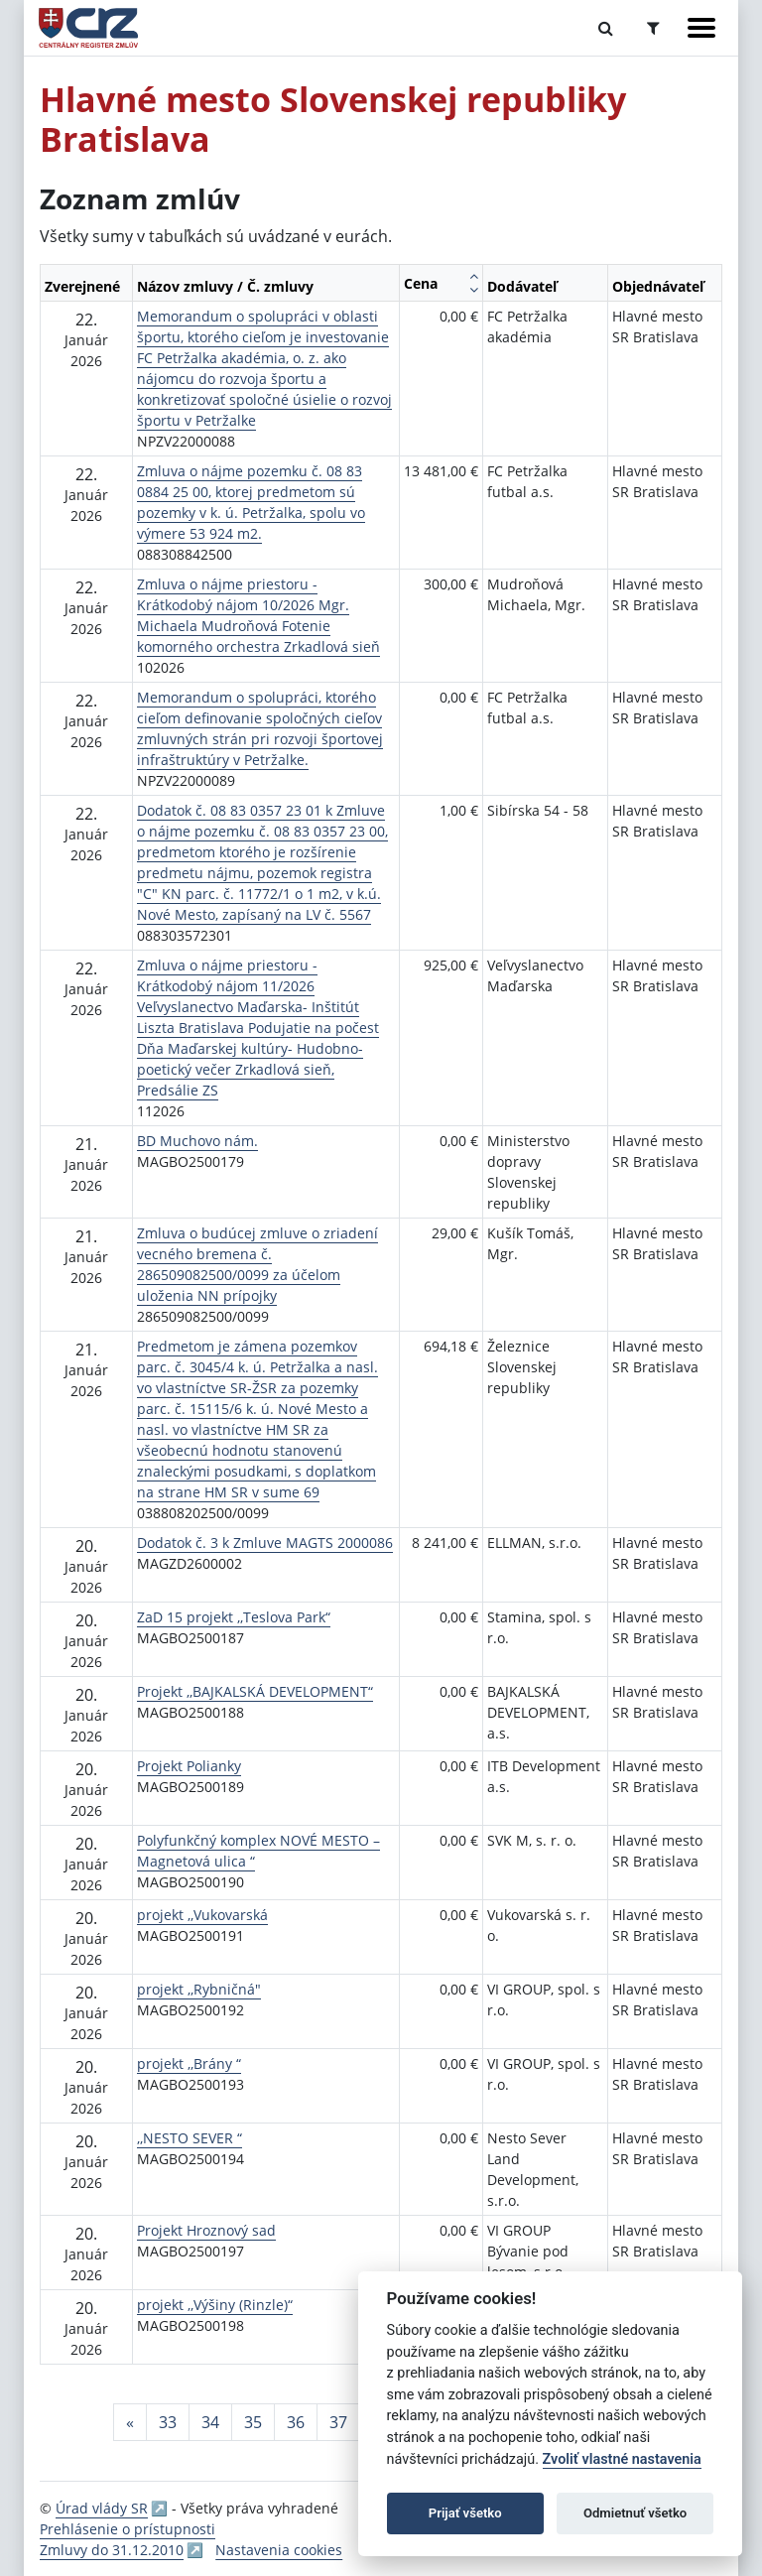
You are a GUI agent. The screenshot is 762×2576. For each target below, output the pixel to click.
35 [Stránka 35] (253, 2422)
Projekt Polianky (189, 1765)
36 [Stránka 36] (296, 2422)
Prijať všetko (465, 2513)
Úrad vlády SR (102, 2508)
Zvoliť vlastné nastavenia (622, 2459)
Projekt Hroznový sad (206, 2230)
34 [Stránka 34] (210, 2422)
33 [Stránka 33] (168, 2422)
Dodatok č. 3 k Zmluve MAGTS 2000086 (265, 1542)
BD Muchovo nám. (197, 1140)
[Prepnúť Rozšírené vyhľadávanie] (653, 28)
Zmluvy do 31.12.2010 (112, 2549)
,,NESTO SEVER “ (189, 2137)
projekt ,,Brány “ (189, 2063)
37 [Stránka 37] (338, 2422)
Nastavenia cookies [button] (278, 2549)
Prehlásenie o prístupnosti (127, 2528)
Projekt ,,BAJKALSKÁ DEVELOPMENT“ (255, 1691)
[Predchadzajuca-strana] (130, 2422)
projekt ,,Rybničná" (199, 1989)
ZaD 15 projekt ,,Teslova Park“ (233, 1617)
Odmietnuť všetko (635, 2513)
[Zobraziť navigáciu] (701, 28)
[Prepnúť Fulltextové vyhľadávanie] (605, 28)
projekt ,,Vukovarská (202, 1914)
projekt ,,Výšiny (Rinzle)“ (215, 2304)
